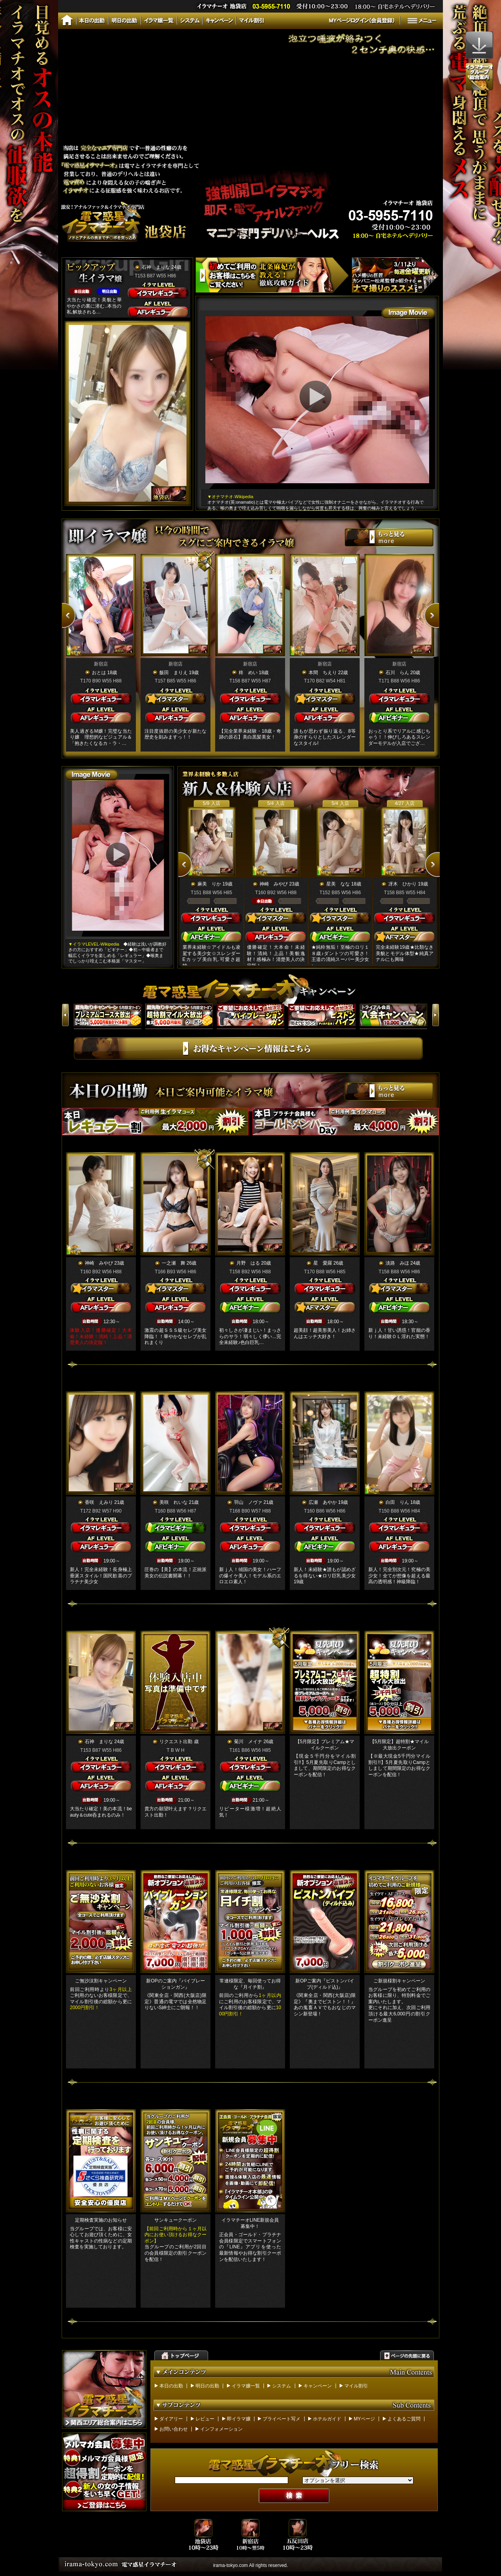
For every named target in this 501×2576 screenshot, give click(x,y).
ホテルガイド (327, 2419)
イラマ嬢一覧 (246, 2386)
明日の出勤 (207, 2386)
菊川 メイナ (248, 1741)
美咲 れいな (173, 1502)
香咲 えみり (99, 1502)
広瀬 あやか (323, 1502)
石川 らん (397, 672)
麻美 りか (209, 884)
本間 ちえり (323, 672)
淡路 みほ (397, 1263)
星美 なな (338, 884)
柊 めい (248, 672)
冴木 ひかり (402, 884)
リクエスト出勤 (175, 1741)
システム (281, 2386)
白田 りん (397, 1502)
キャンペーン (318, 2386)
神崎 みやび (274, 884)
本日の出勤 (171, 2386)
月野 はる (248, 1263)
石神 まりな (156, 267)
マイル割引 (356, 2386)
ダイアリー (171, 2419)
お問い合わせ (173, 2429)
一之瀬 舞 (173, 1263)
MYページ (364, 2419)
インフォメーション (221, 2429)
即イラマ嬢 (239, 2419)
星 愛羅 (322, 1263)
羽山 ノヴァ (248, 1502)
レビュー (205, 2419)
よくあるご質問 (404, 2419)
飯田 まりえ (173, 672)
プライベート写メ (281, 2419)
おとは (99, 672)
